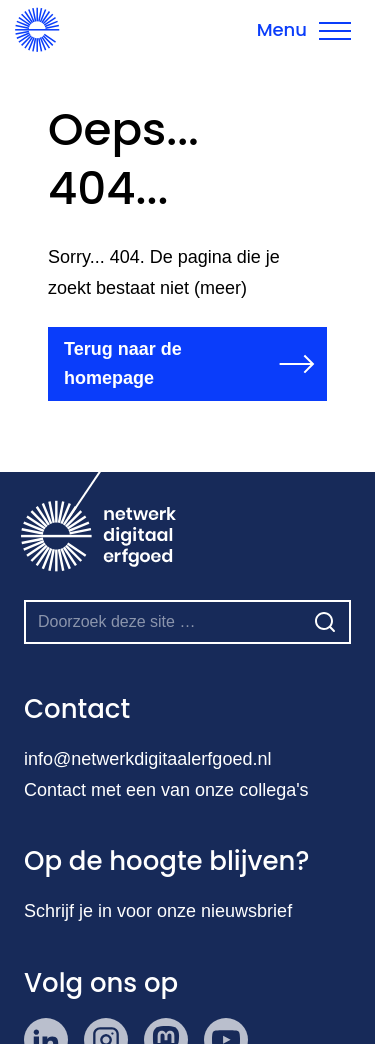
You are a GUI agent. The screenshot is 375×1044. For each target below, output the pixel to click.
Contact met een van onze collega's (166, 790)
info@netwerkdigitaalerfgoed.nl (147, 759)
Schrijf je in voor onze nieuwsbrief (158, 911)
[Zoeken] (325, 622)
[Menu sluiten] (304, 30)
